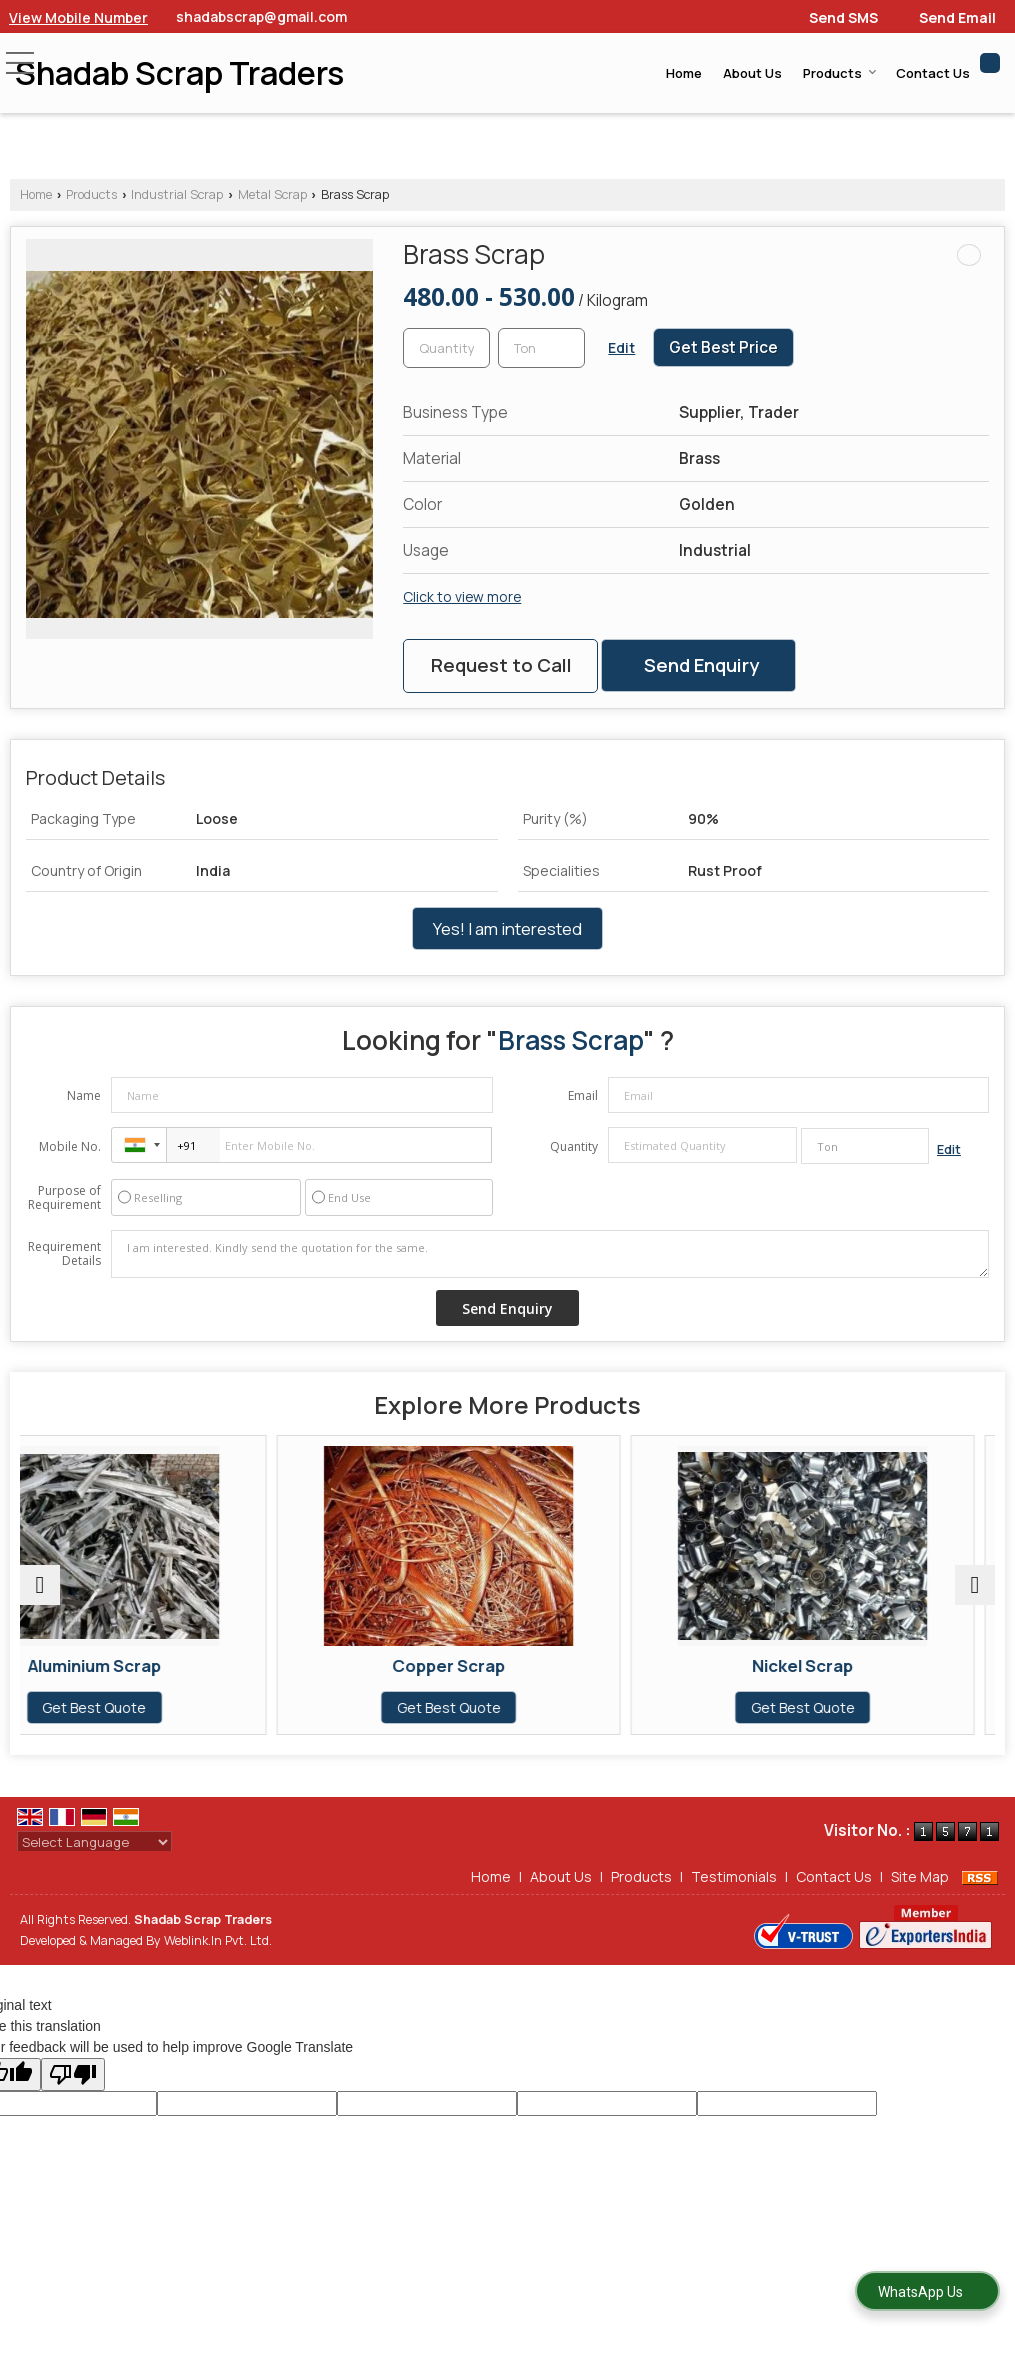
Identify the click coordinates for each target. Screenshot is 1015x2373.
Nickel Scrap (835, 1665)
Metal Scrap (272, 194)
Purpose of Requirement (64, 1198)
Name (84, 1095)
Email (583, 1095)
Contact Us (933, 73)
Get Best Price (723, 347)
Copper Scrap (507, 1665)
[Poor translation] (73, 2074)
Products (840, 73)
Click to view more (462, 596)
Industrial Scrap (177, 194)
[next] (975, 1585)
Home (684, 73)
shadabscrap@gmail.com (261, 16)
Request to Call (501, 665)
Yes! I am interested (507, 928)
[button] (78, 17)
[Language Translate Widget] (94, 1842)
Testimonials (734, 1876)
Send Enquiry (701, 665)
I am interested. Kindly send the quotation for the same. (550, 1254)
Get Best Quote (179, 1707)
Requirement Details (64, 1254)
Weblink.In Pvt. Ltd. (218, 1940)
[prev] (40, 1585)
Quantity (574, 1146)
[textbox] (541, 348)
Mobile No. (70, 1146)
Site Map (920, 1876)
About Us (752, 73)
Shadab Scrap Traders (179, 73)
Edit (621, 347)
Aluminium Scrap (179, 1665)
